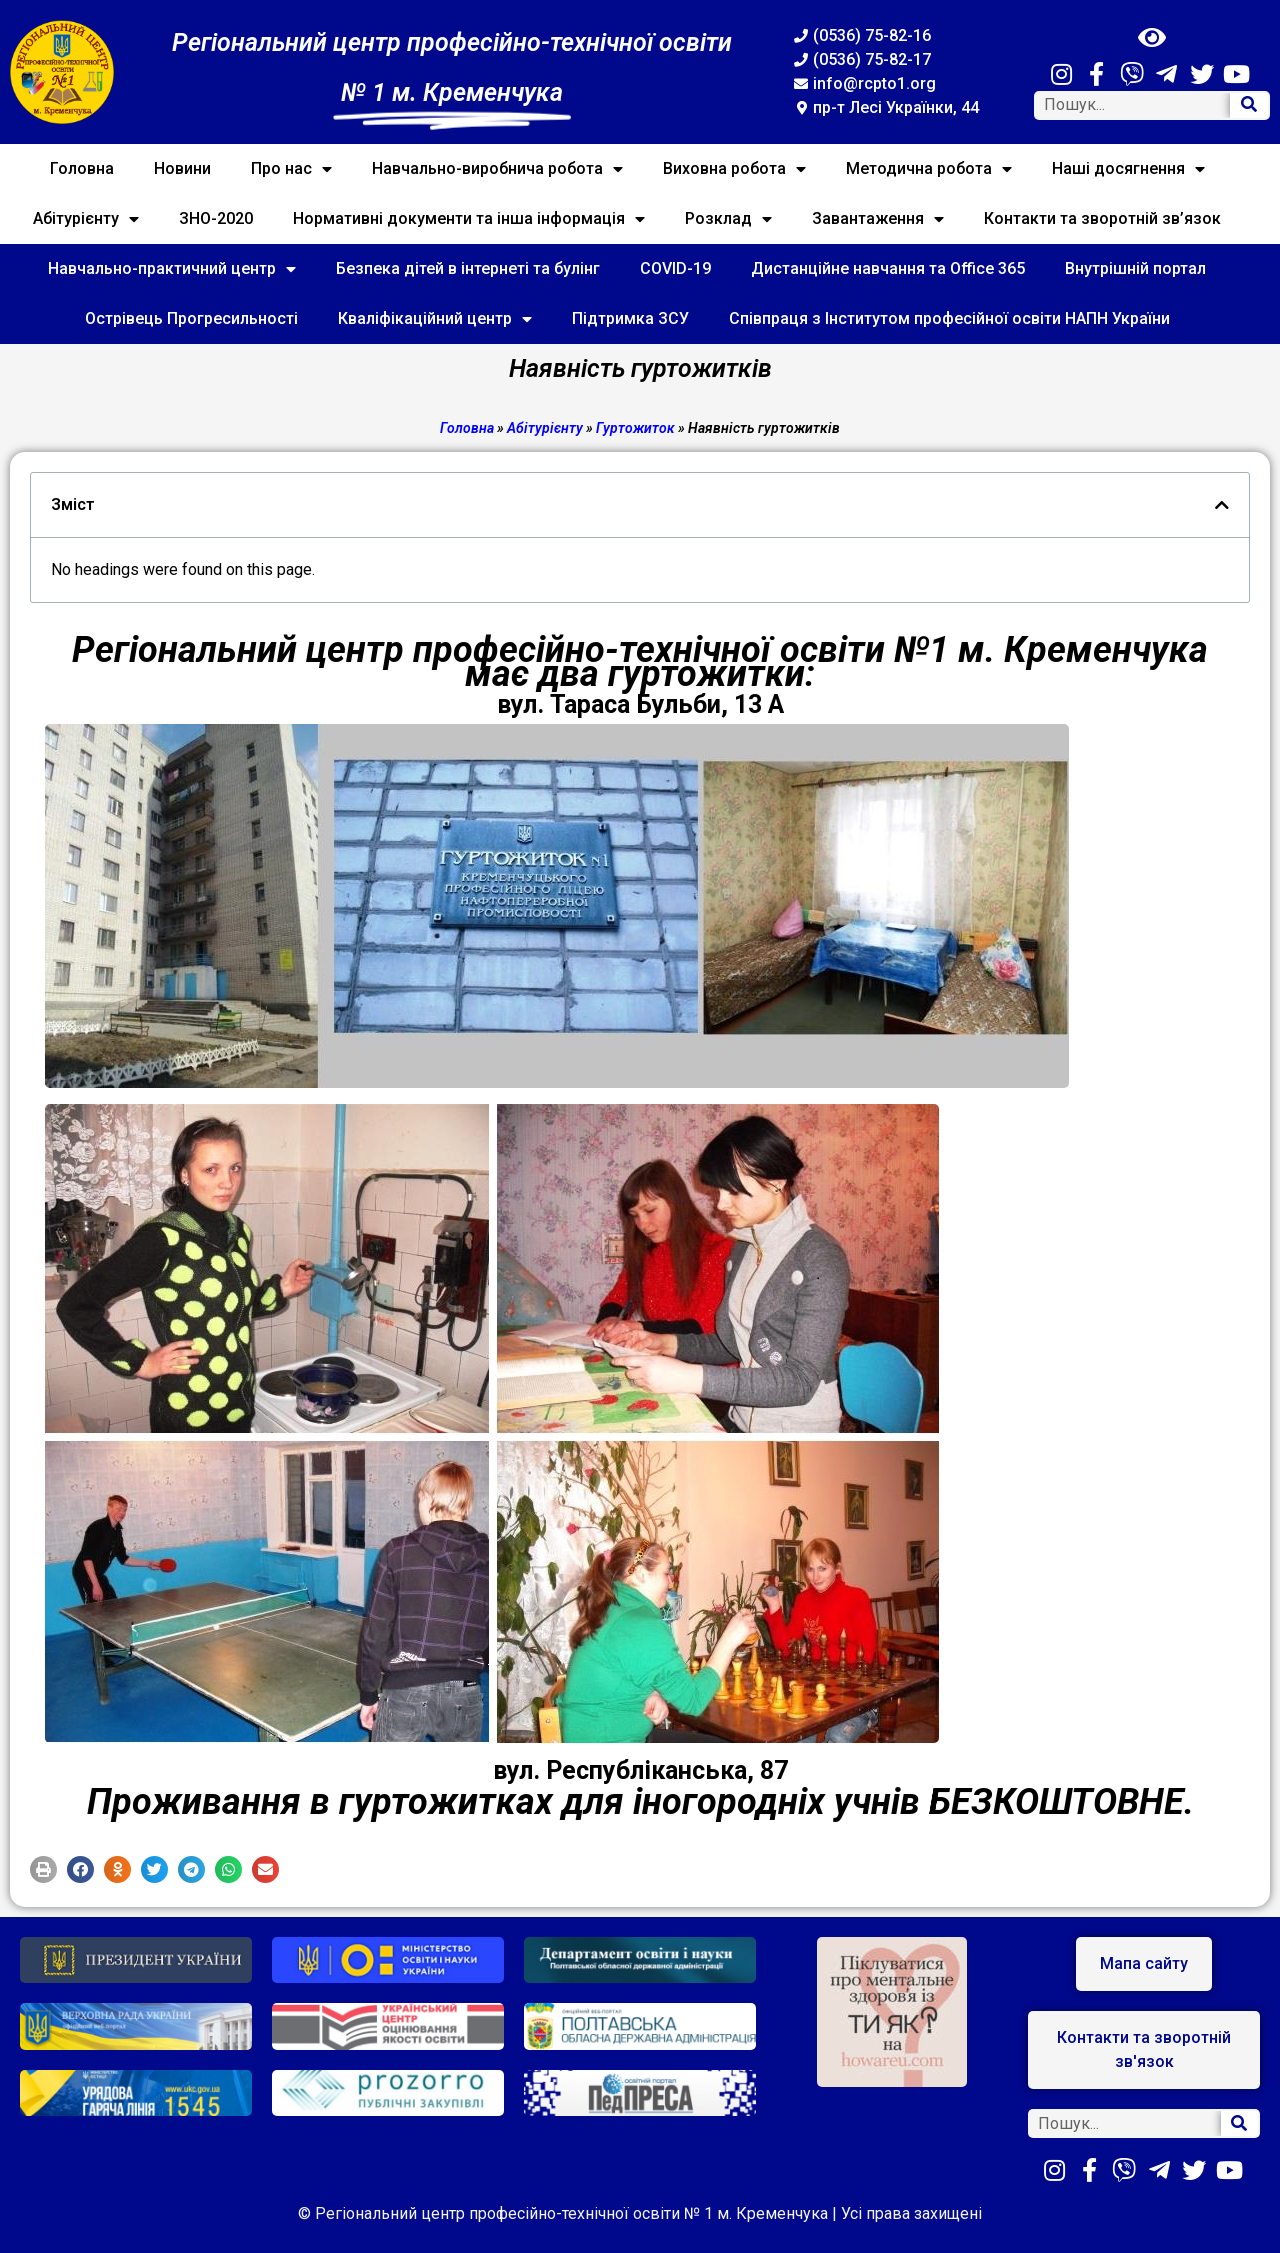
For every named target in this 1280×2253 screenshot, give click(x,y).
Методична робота (929, 169)
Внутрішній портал (1135, 268)
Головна (82, 168)
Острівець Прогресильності (191, 318)
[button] (43, 1869)
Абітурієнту (86, 219)
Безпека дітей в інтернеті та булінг (468, 268)
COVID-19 (675, 268)
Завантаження (878, 219)
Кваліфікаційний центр (435, 319)
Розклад (728, 219)
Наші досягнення (1128, 169)
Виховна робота (734, 169)
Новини (182, 168)
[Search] (1249, 105)
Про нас (291, 169)
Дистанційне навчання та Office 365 (888, 268)
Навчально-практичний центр (172, 269)
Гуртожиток (635, 428)
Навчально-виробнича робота (497, 169)
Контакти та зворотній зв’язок (1102, 218)
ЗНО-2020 (216, 218)
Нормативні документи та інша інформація (469, 219)
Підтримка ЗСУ (630, 318)
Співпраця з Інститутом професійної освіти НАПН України (949, 318)
